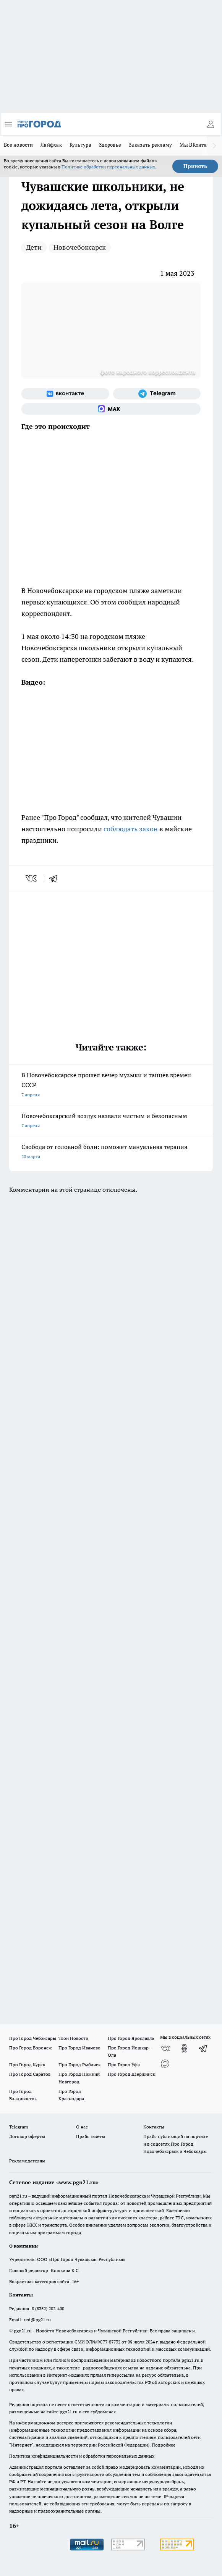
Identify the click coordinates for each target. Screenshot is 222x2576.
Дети (34, 247)
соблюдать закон (131, 828)
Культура (80, 144)
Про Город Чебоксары (32, 2038)
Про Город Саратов (29, 2074)
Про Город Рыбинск (79, 2064)
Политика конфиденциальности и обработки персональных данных (81, 2456)
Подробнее (163, 2445)
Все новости (18, 144)
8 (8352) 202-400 (48, 2308)
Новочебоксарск (79, 247)
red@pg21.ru (37, 2319)
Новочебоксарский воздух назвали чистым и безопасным (111, 1121)
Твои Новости (73, 2038)
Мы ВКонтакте (197, 144)
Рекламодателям (27, 2161)
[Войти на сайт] (210, 124)
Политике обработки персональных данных (108, 167)
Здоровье (110, 144)
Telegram (18, 2127)
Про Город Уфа (124, 2064)
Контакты (153, 2127)
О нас (82, 2127)
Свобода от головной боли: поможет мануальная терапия (111, 1152)
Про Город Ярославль (131, 2038)
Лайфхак (51, 144)
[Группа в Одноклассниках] (184, 2048)
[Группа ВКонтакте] (65, 393)
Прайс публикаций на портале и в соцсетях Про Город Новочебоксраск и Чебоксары (175, 2143)
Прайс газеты (90, 2136)
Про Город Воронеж (30, 2048)
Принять (195, 166)
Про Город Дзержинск (131, 2074)
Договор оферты (27, 2136)
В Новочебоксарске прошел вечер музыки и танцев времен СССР (111, 1085)
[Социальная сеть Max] (111, 409)
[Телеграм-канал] (157, 393)
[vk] (32, 878)
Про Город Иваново (79, 2048)
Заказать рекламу (150, 144)
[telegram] (55, 878)
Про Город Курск (27, 2064)
